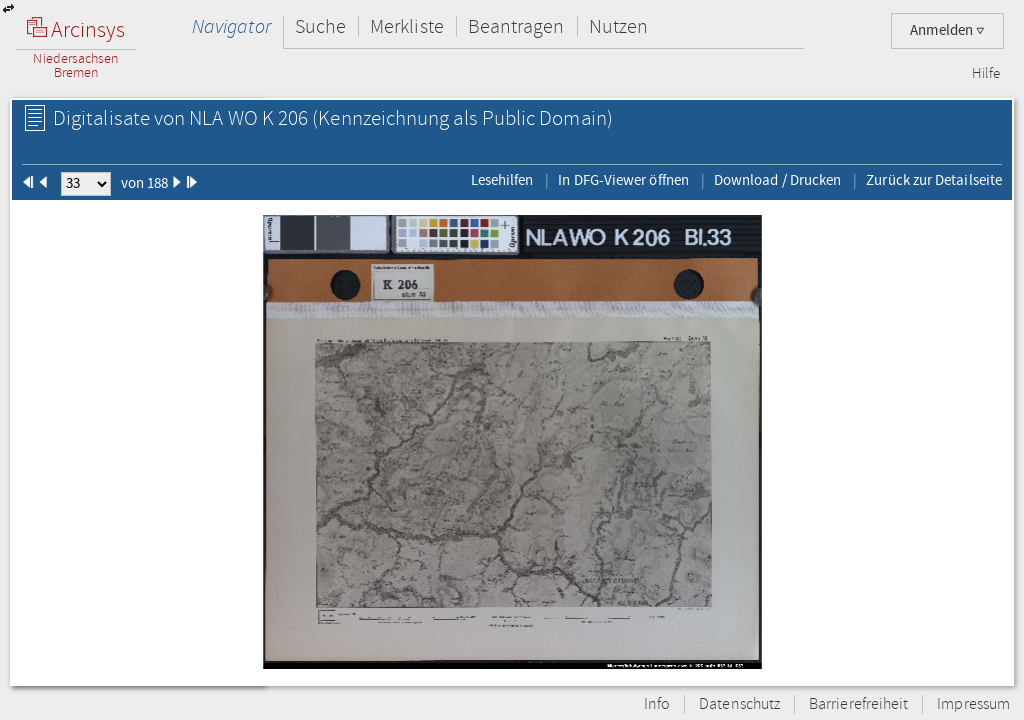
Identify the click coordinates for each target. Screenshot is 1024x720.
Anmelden (947, 30)
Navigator (231, 26)
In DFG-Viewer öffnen (623, 180)
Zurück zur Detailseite (934, 180)
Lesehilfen (502, 180)
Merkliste (407, 26)
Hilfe (986, 74)
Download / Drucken (777, 180)
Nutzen (618, 26)
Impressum (973, 704)
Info (657, 704)
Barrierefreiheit (858, 704)
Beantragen (516, 26)
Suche (320, 26)
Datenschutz (739, 704)
